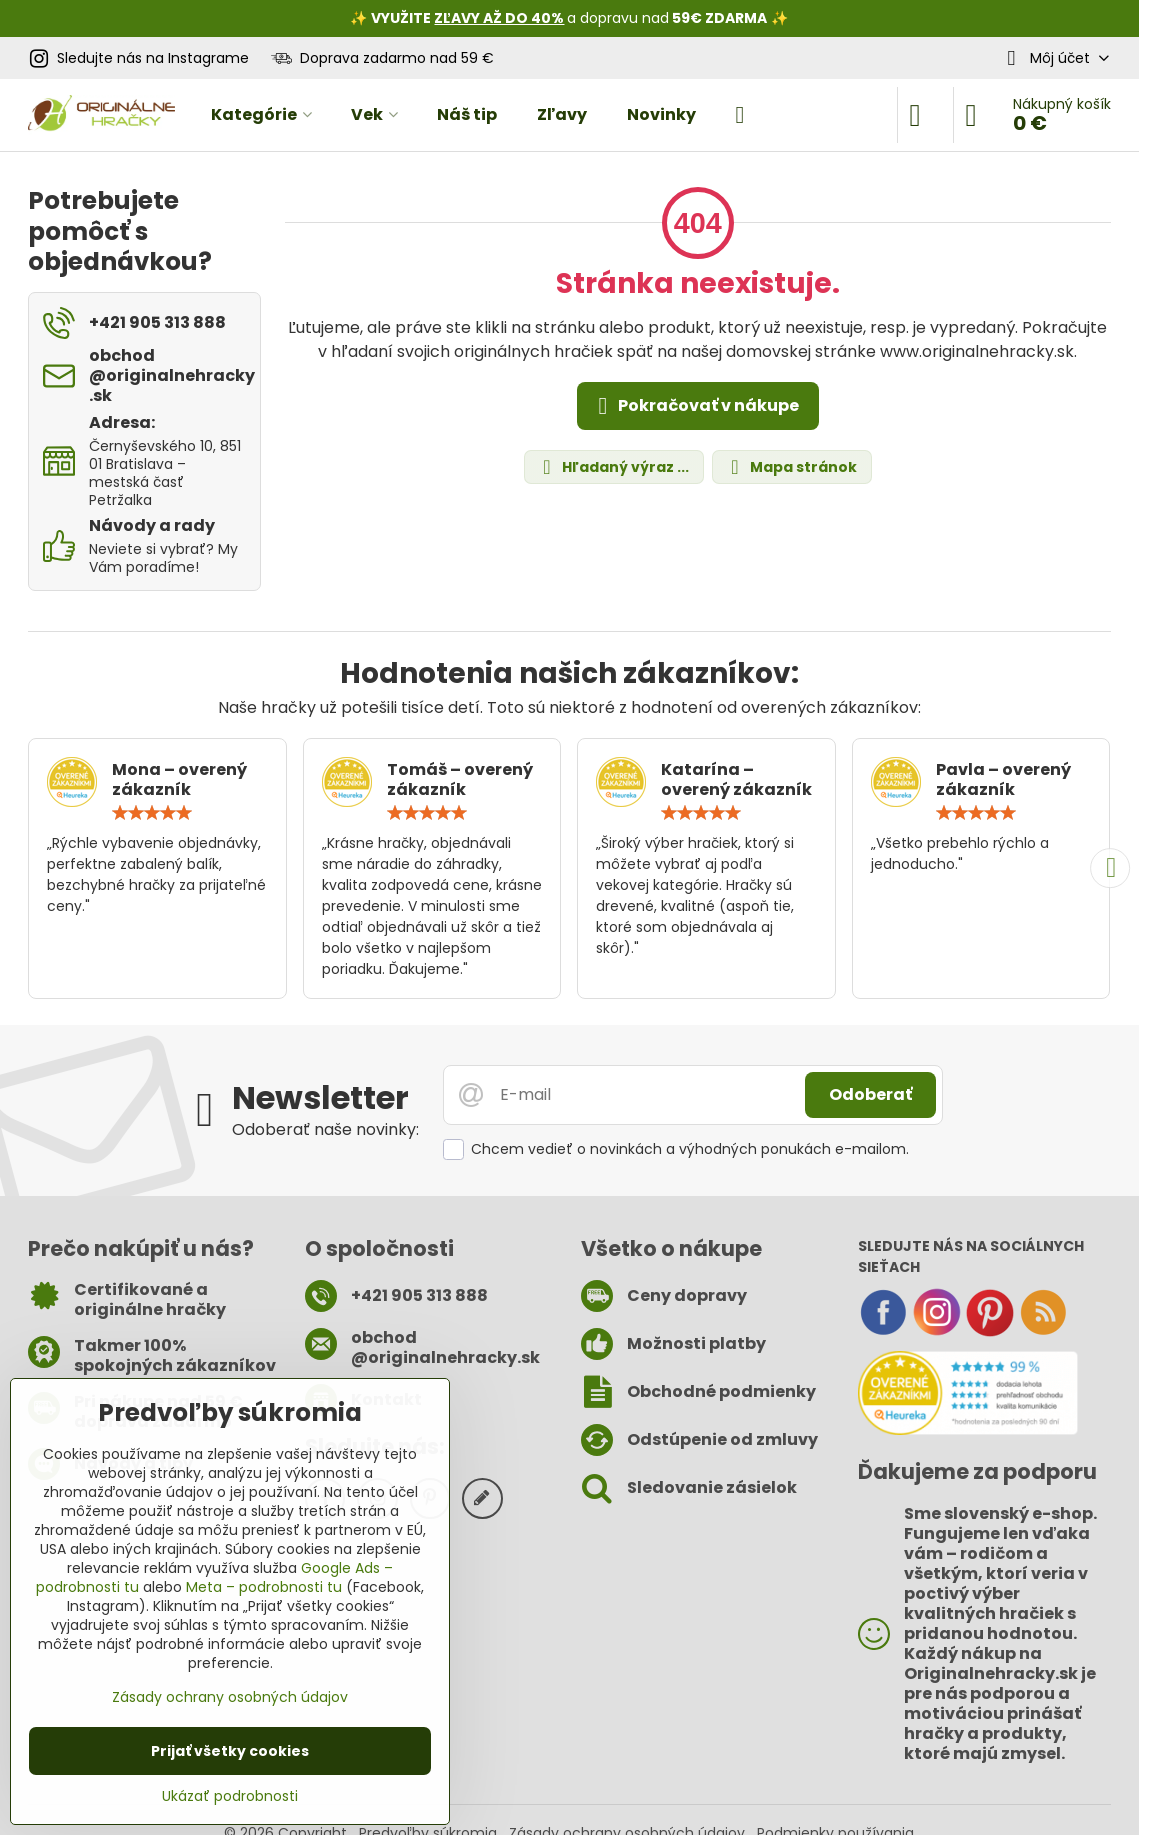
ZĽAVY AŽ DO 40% (499, 18)
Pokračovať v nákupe (695, 406)
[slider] (152, 813)
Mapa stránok (791, 467)
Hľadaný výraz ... (613, 467)
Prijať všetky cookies (230, 1751)
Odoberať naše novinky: (325, 1129)
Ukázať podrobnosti (230, 1796)
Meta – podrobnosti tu (264, 1587)
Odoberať (870, 1094)
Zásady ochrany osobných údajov (230, 1697)
